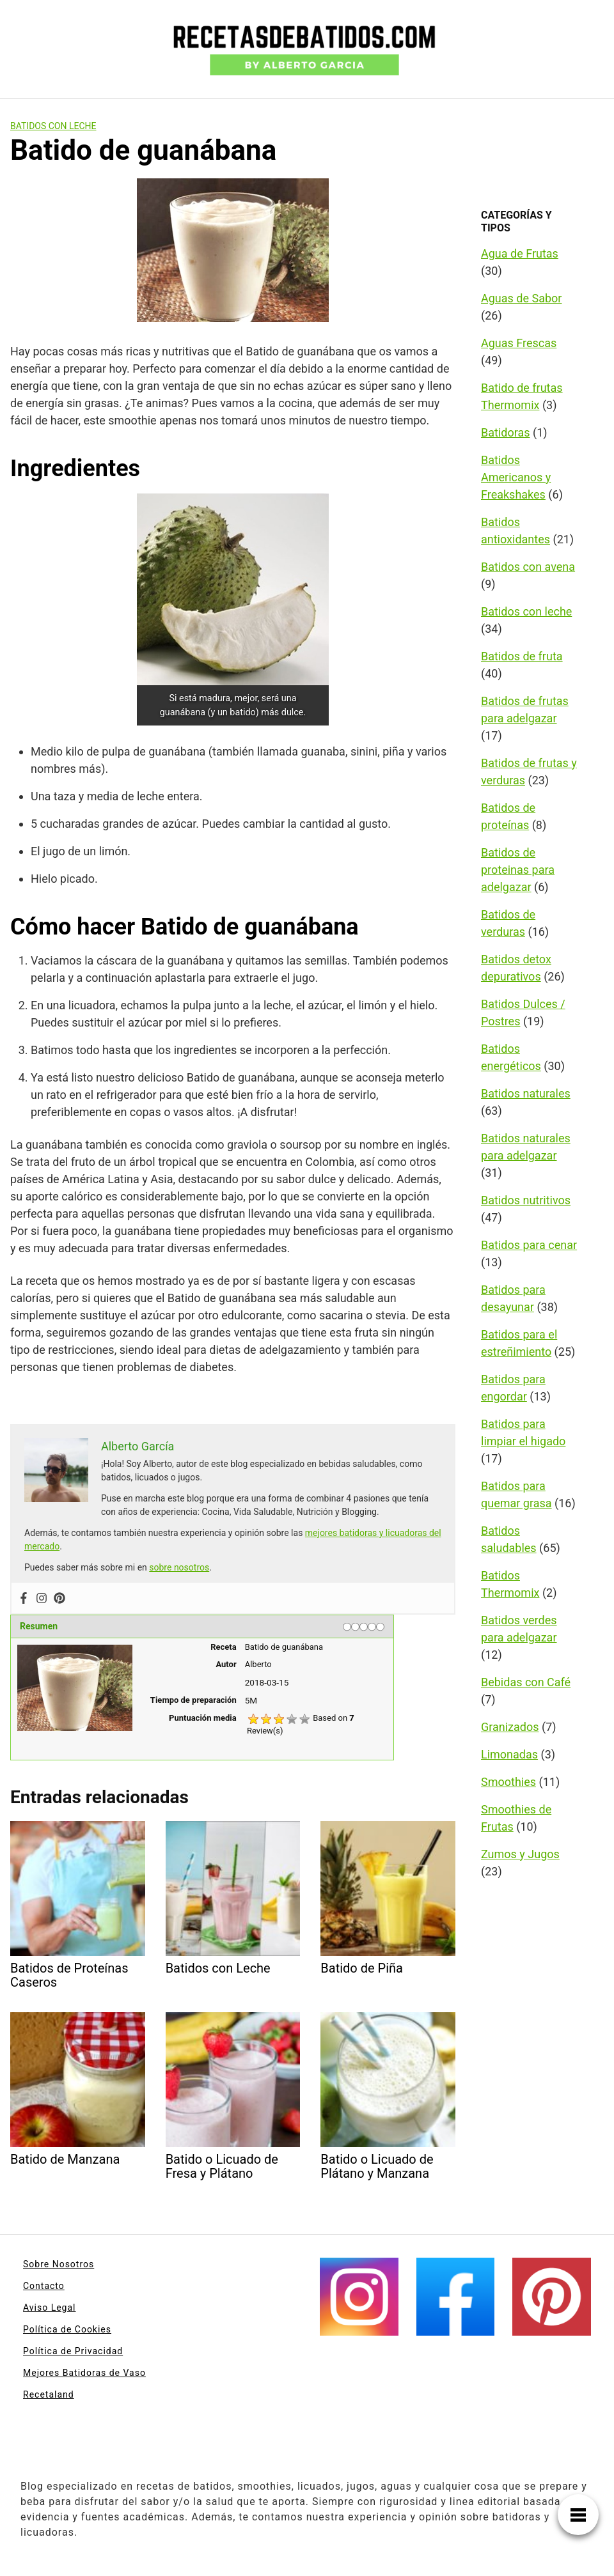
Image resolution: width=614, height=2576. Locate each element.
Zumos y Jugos (520, 1854)
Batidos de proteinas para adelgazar (518, 870)
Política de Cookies (67, 2329)
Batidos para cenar (529, 1245)
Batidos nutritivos (526, 1200)
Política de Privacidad (73, 2351)
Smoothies (508, 1781)
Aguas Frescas (518, 343)
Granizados (510, 1727)
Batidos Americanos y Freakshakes (516, 477)
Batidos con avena (528, 566)
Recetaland (48, 2394)
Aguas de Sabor (521, 298)
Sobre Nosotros (58, 2264)
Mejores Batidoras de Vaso (84, 2373)
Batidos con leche (53, 126)
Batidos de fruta (522, 656)
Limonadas (509, 1754)
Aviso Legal (49, 2307)
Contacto (44, 2286)
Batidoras (505, 432)
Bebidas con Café (526, 1682)
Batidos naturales (526, 1093)
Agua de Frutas (519, 253)
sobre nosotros (179, 1567)
